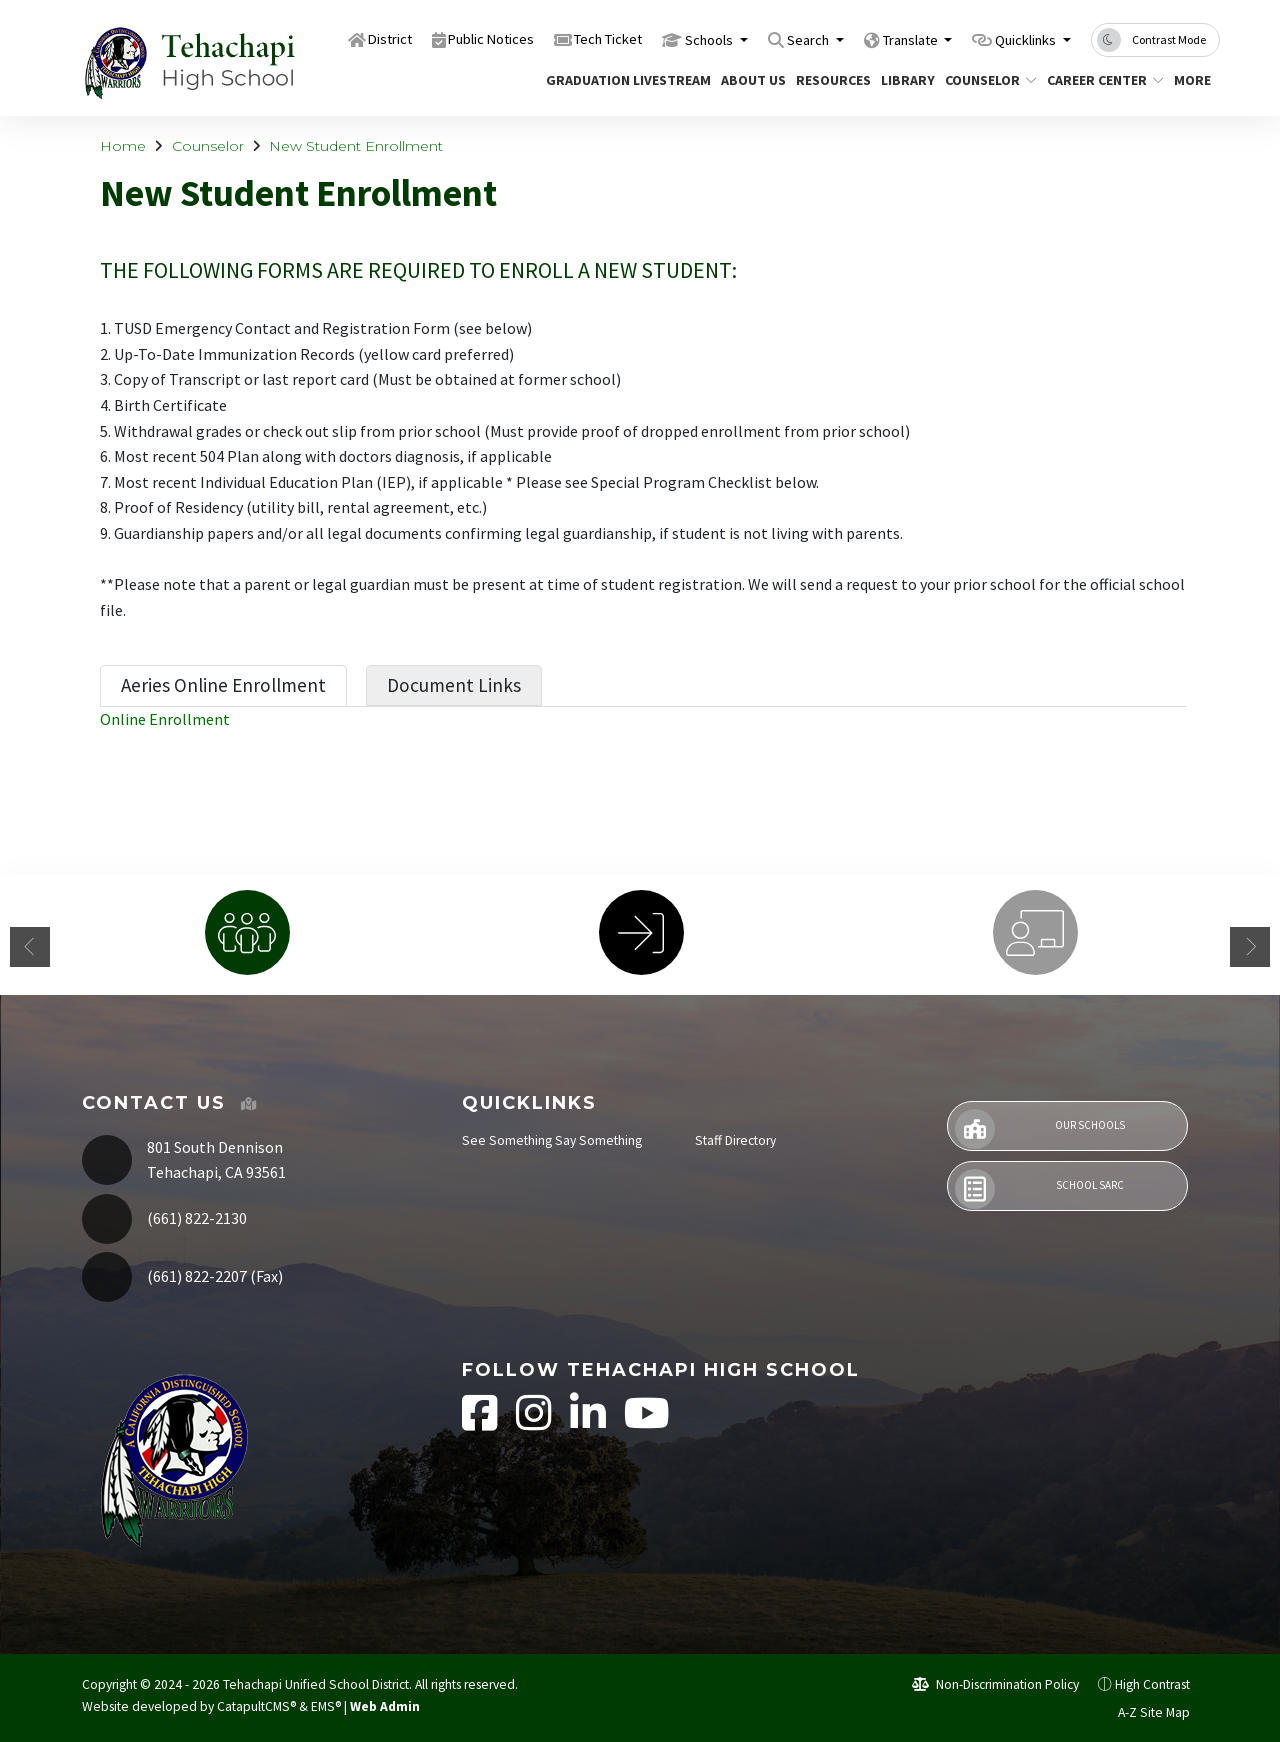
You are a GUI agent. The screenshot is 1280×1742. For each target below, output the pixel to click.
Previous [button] (30, 947)
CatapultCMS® (256, 1706)
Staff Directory (735, 1140)
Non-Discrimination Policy (995, 1684)
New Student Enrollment (356, 146)
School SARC (1039, 1189)
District (289, 39)
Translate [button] (883, 39)
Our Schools (1040, 1129)
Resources (829, 80)
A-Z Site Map (1143, 1712)
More (1194, 80)
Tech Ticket (540, 39)
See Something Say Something (552, 1140)
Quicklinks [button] (1017, 39)
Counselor (986, 80)
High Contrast (1152, 1684)
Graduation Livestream (620, 80)
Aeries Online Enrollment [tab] (223, 685)
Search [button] (767, 39)
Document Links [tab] (454, 685)
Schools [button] (657, 39)
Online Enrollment (165, 719)
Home (123, 146)
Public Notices (405, 39)
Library (905, 80)
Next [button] (1250, 947)
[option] (247, 932)
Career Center (1099, 80)
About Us (750, 80)
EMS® (326, 1706)
